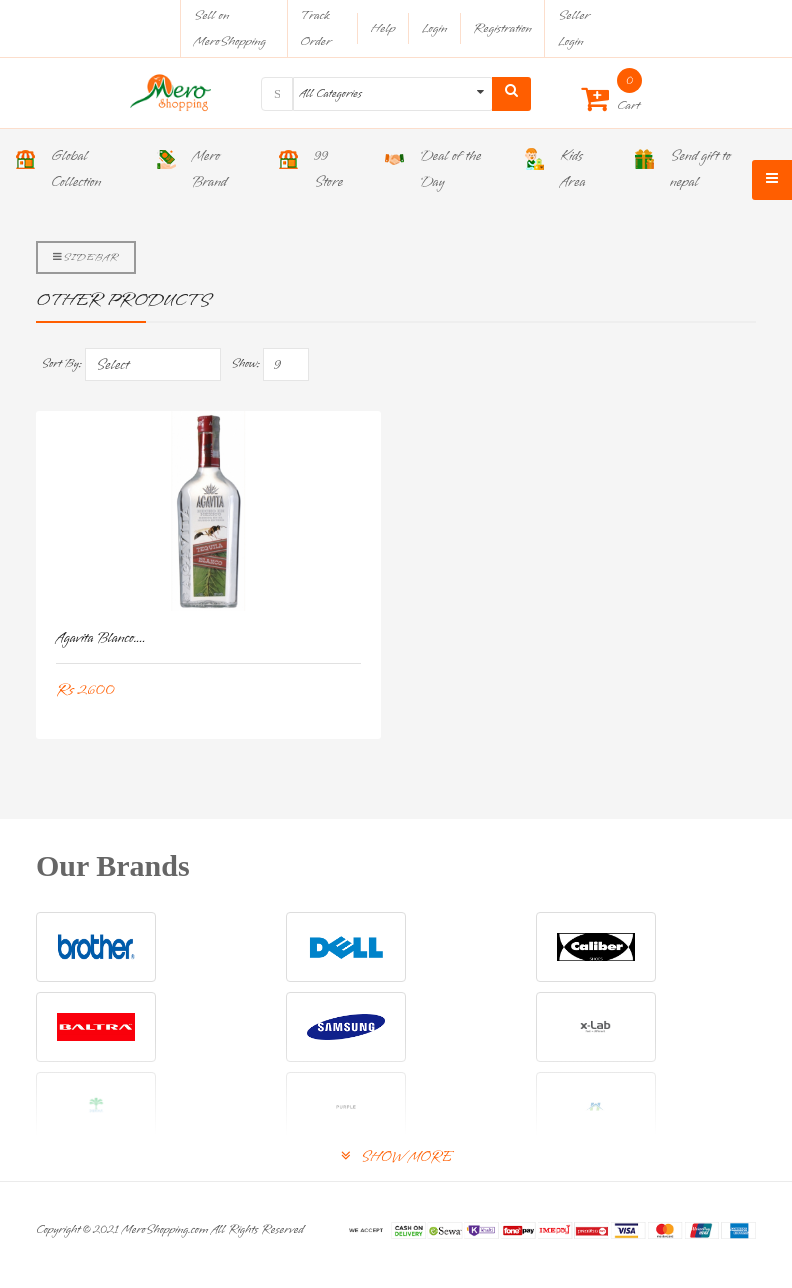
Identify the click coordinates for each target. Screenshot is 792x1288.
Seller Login (574, 28)
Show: (245, 364)
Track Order (315, 28)
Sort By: (61, 364)
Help (382, 28)
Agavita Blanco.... (101, 638)
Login (434, 28)
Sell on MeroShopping (230, 28)
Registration (502, 28)
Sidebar (86, 257)
